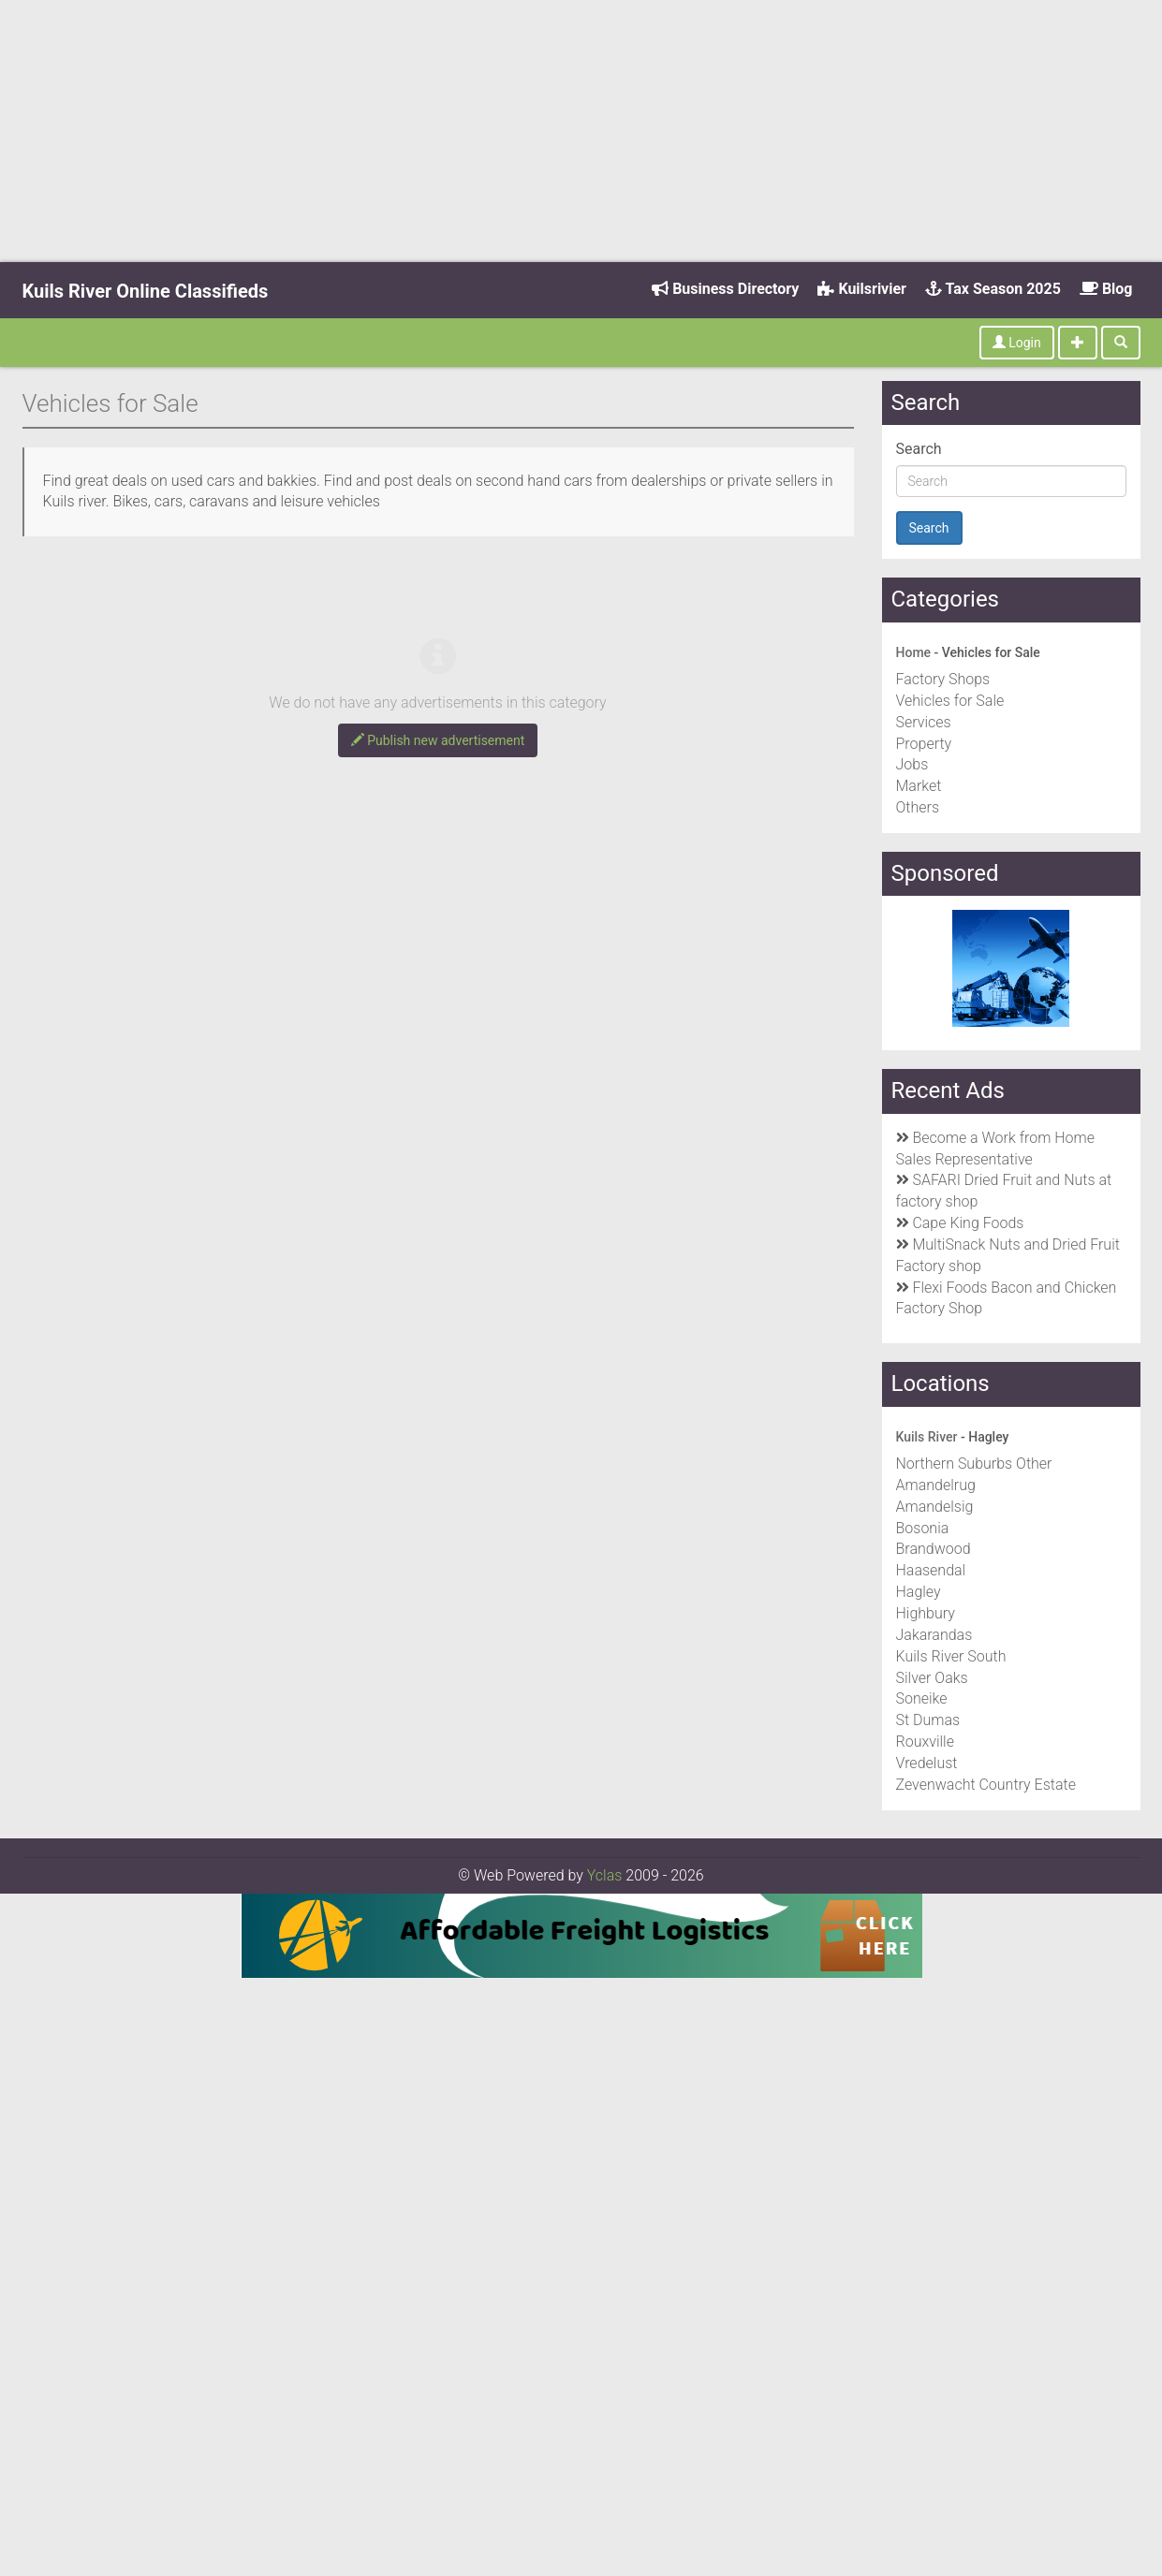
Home (914, 652)
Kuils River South (951, 1656)
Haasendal (931, 1570)
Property (924, 744)
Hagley (918, 1592)
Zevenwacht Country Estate (986, 1784)
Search (919, 449)
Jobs (912, 764)
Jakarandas (934, 1635)
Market (919, 786)
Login (1017, 342)
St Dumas (928, 1720)
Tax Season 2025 (993, 289)
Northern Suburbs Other (974, 1463)
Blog (1106, 289)
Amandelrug (936, 1485)
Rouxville (925, 1741)
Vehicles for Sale (950, 701)
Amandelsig (935, 1506)
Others (918, 807)
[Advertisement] (581, 131)
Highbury (925, 1613)
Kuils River (927, 1436)
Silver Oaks (932, 1678)
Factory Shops (943, 679)
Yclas (605, 1875)
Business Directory (725, 289)
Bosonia (922, 1528)
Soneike (922, 1698)
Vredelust (927, 1763)
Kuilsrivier (861, 289)
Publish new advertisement (438, 740)
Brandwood (933, 1549)
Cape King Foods (967, 1223)
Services (923, 722)
